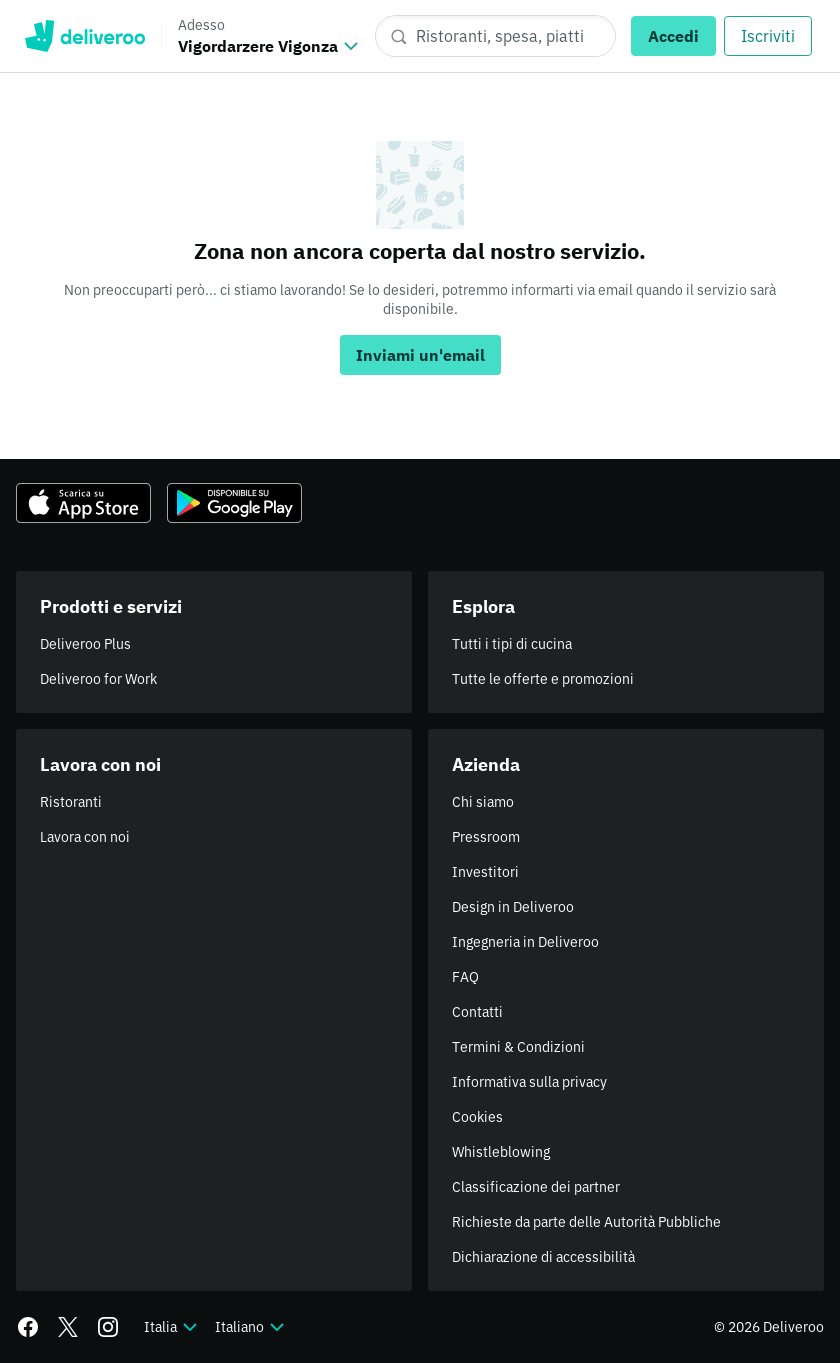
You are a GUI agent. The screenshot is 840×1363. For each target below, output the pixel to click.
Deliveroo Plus (85, 644)
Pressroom (486, 837)
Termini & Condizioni (518, 1047)
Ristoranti (71, 802)
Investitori (485, 872)
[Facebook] (28, 1327)
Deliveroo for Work (98, 679)
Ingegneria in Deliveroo (525, 942)
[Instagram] (108, 1327)
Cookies (477, 1117)
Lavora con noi (85, 837)
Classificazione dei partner (536, 1187)
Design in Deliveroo (513, 907)
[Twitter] (68, 1327)
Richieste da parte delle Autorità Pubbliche (586, 1222)
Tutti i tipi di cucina (512, 644)
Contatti (477, 1012)
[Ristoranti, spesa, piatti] (495, 36)
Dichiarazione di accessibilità (543, 1257)
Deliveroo (84, 36)
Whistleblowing (501, 1152)
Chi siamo (483, 802)
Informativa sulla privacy (529, 1082)
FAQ (465, 977)
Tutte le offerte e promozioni (543, 679)
